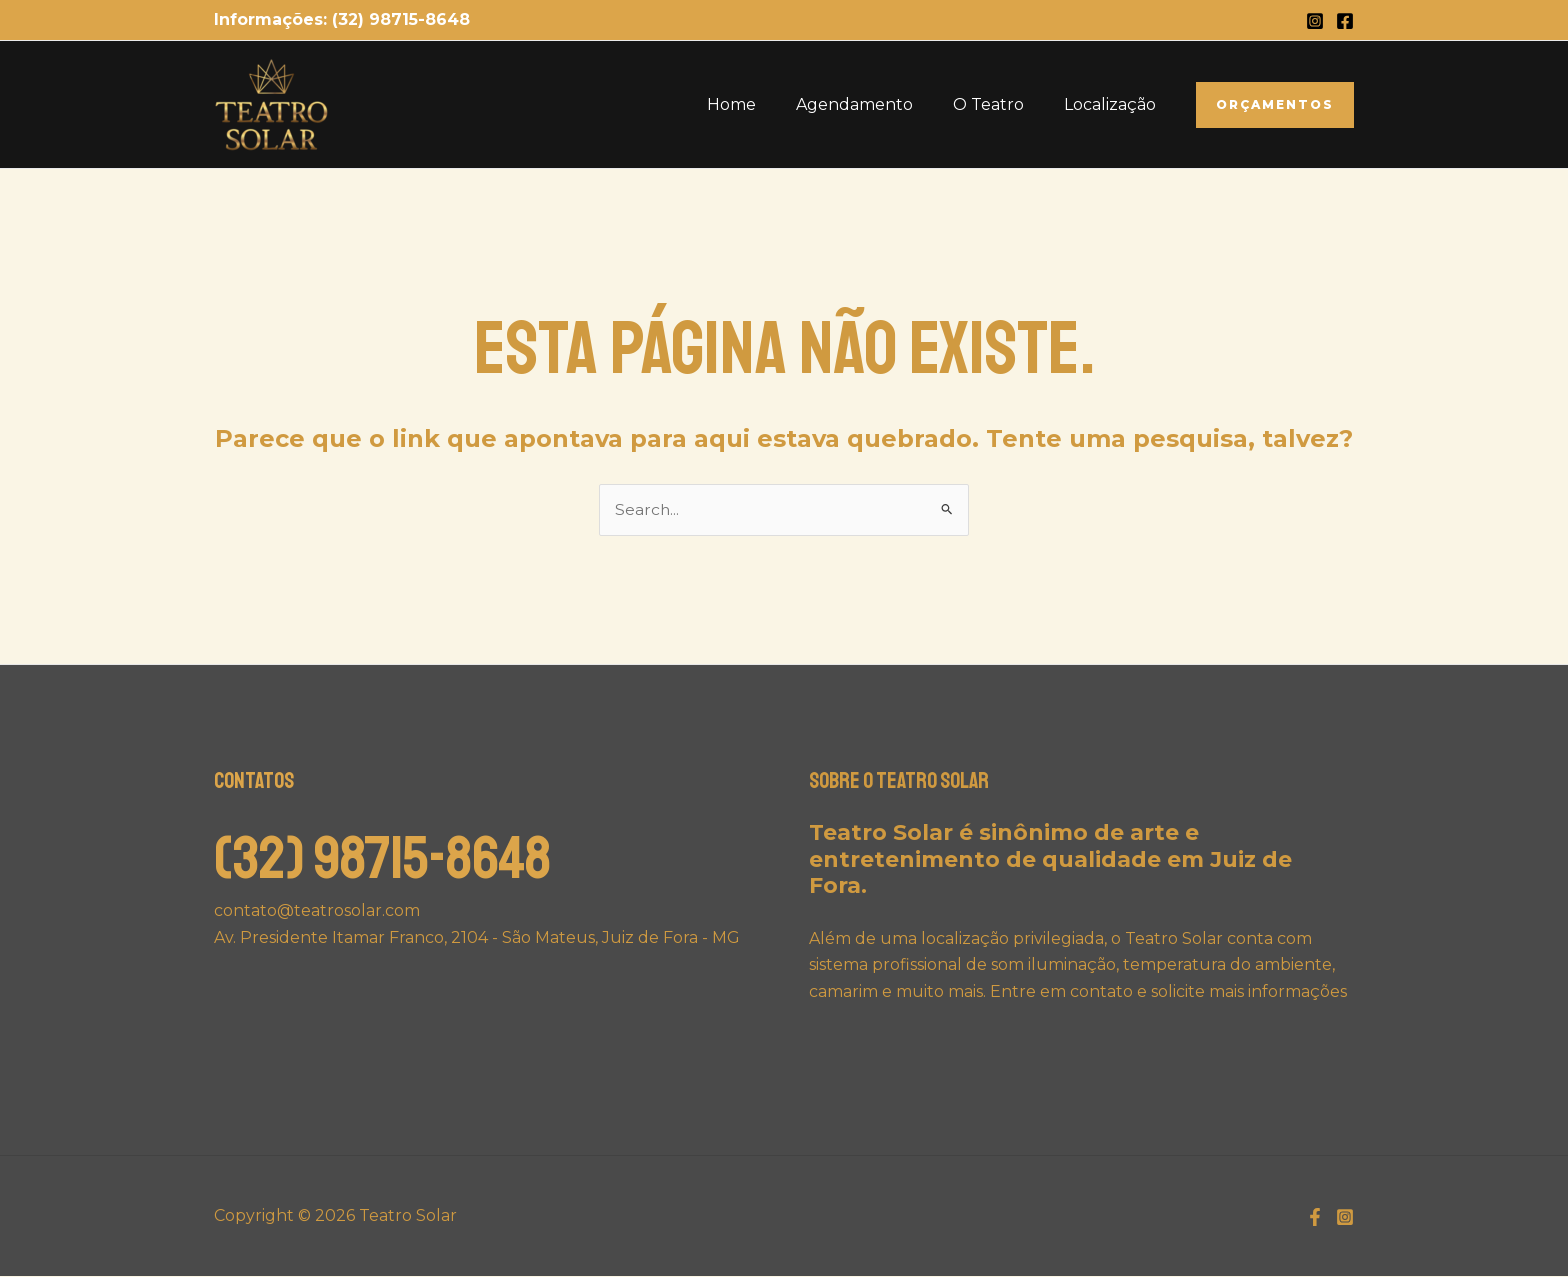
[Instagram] (1315, 21)
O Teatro (1000, 104)
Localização (1114, 104)
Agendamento (874, 104)
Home (759, 104)
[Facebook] (1345, 21)
